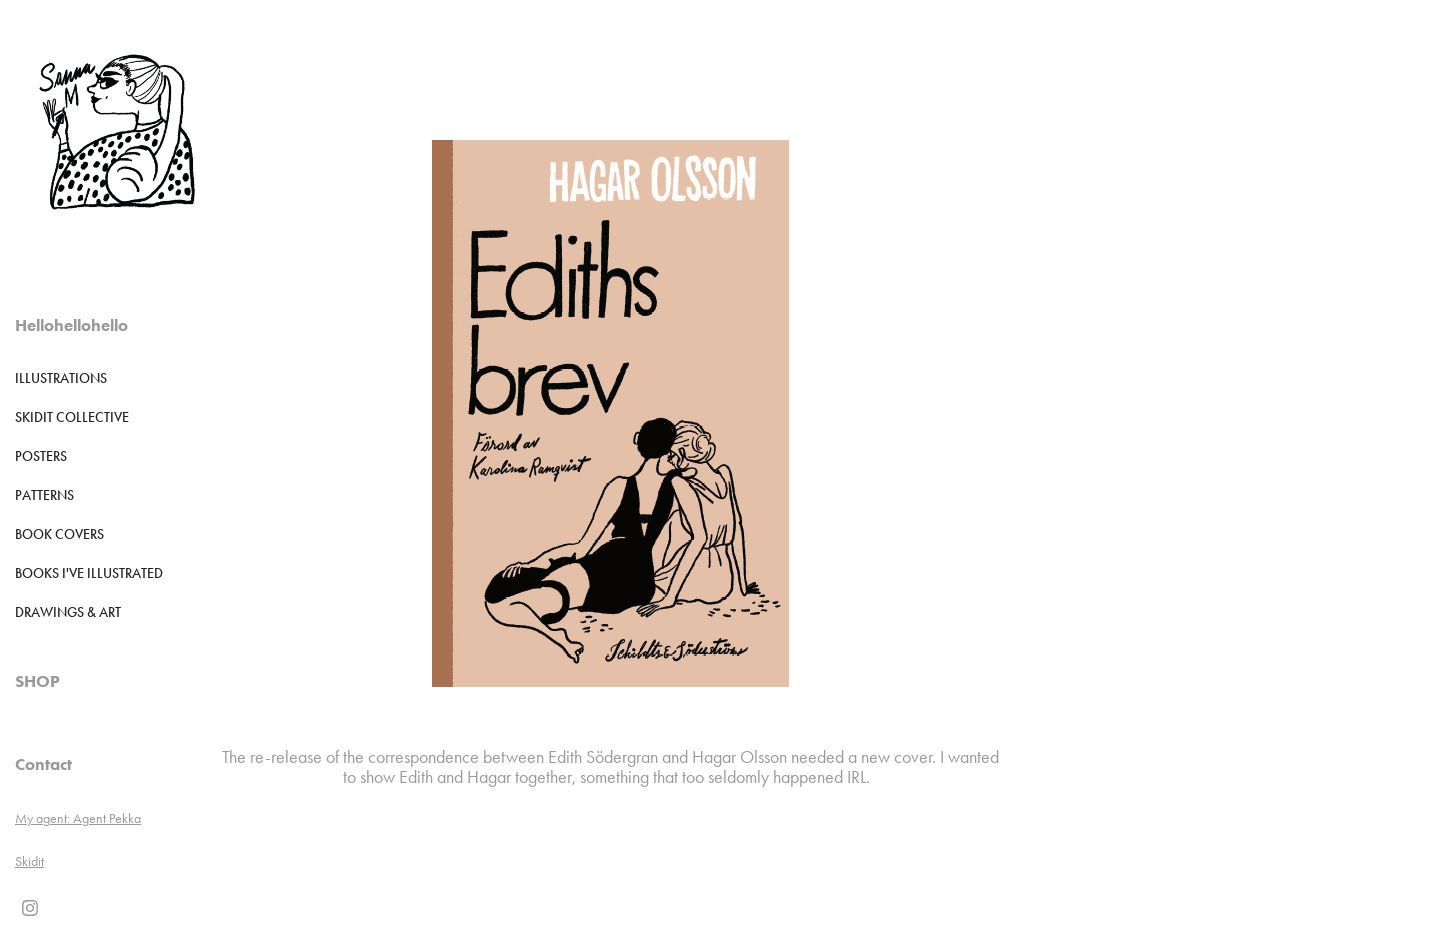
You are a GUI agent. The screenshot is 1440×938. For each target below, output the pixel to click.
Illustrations (61, 378)
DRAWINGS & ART (68, 612)
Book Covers (59, 534)
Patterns (44, 495)
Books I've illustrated (89, 573)
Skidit (29, 861)
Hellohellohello (71, 325)
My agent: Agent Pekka (78, 818)
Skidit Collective (72, 417)
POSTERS (41, 456)
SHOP (37, 681)
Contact (43, 764)
